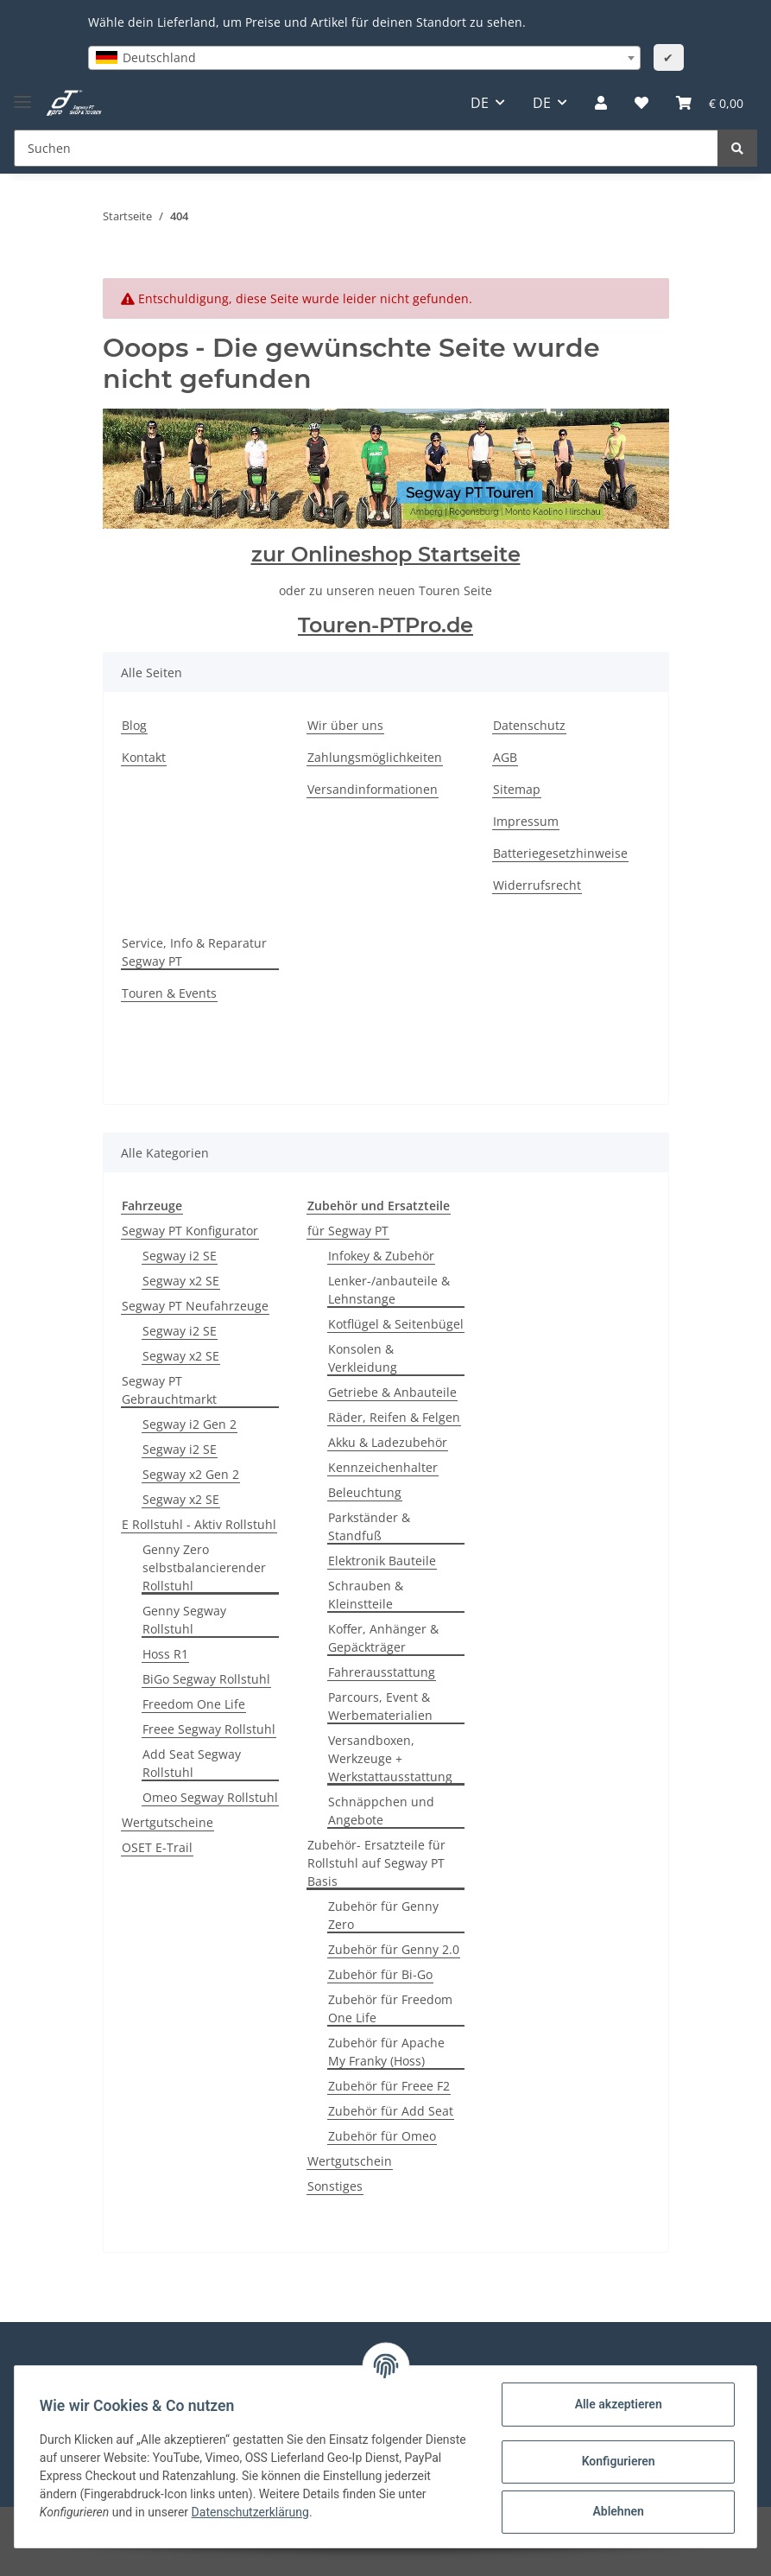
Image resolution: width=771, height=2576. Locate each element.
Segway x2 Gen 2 (190, 1474)
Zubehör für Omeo (382, 2136)
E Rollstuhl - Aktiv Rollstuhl (199, 1524)
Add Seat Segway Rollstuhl (191, 1763)
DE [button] (480, 102)
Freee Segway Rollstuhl (208, 1729)
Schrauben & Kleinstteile (365, 1594)
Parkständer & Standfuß (369, 1526)
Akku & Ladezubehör (387, 1442)
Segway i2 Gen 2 (189, 1424)
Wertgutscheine (167, 1822)
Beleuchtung (364, 1492)
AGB (505, 757)
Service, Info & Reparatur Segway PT (194, 952)
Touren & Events (169, 993)
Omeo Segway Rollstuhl (210, 1797)
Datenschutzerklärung (283, 2512)
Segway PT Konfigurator (190, 1230)
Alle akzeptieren (615, 2404)
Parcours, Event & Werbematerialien (380, 1706)
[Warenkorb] (709, 103)
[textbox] (364, 58)
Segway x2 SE (180, 1280)
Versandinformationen (372, 789)
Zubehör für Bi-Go (380, 1974)
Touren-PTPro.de (385, 625)
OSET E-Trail (157, 1847)
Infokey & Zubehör (381, 1255)
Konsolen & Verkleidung (362, 1358)
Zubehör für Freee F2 (389, 2086)
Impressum (526, 821)
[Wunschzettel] (641, 103)
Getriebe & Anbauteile (392, 1392)
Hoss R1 (165, 1654)
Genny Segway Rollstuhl (184, 1619)
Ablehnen (615, 2511)
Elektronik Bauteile (382, 1560)
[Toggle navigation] (22, 94)
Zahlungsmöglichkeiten (374, 757)
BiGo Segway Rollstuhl (206, 1679)
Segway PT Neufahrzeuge (195, 1306)
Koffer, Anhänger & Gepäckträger (383, 1638)
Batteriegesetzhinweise (560, 853)
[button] (601, 103)
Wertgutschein (349, 2161)
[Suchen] (366, 148)
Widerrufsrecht (537, 885)
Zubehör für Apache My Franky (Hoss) (386, 2051)
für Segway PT (348, 1230)
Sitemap (516, 789)
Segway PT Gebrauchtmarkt (169, 1390)
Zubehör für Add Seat (390, 2111)
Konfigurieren (615, 2461)
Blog (134, 725)
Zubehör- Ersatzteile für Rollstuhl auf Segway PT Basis (376, 1863)
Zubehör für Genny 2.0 (393, 1949)
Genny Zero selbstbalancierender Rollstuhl (204, 1567)
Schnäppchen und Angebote (381, 1810)
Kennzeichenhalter (383, 1467)
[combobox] (364, 58)
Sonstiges (335, 2186)
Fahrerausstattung (381, 1672)
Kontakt (144, 757)
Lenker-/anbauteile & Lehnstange (389, 1289)
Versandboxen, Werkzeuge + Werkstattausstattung (390, 1758)
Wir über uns (345, 725)
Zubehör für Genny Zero (383, 1915)
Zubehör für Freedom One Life (390, 2008)
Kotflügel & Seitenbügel (396, 1324)
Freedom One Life (193, 1704)
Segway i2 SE (179, 1255)
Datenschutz (529, 725)
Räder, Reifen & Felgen (394, 1417)
